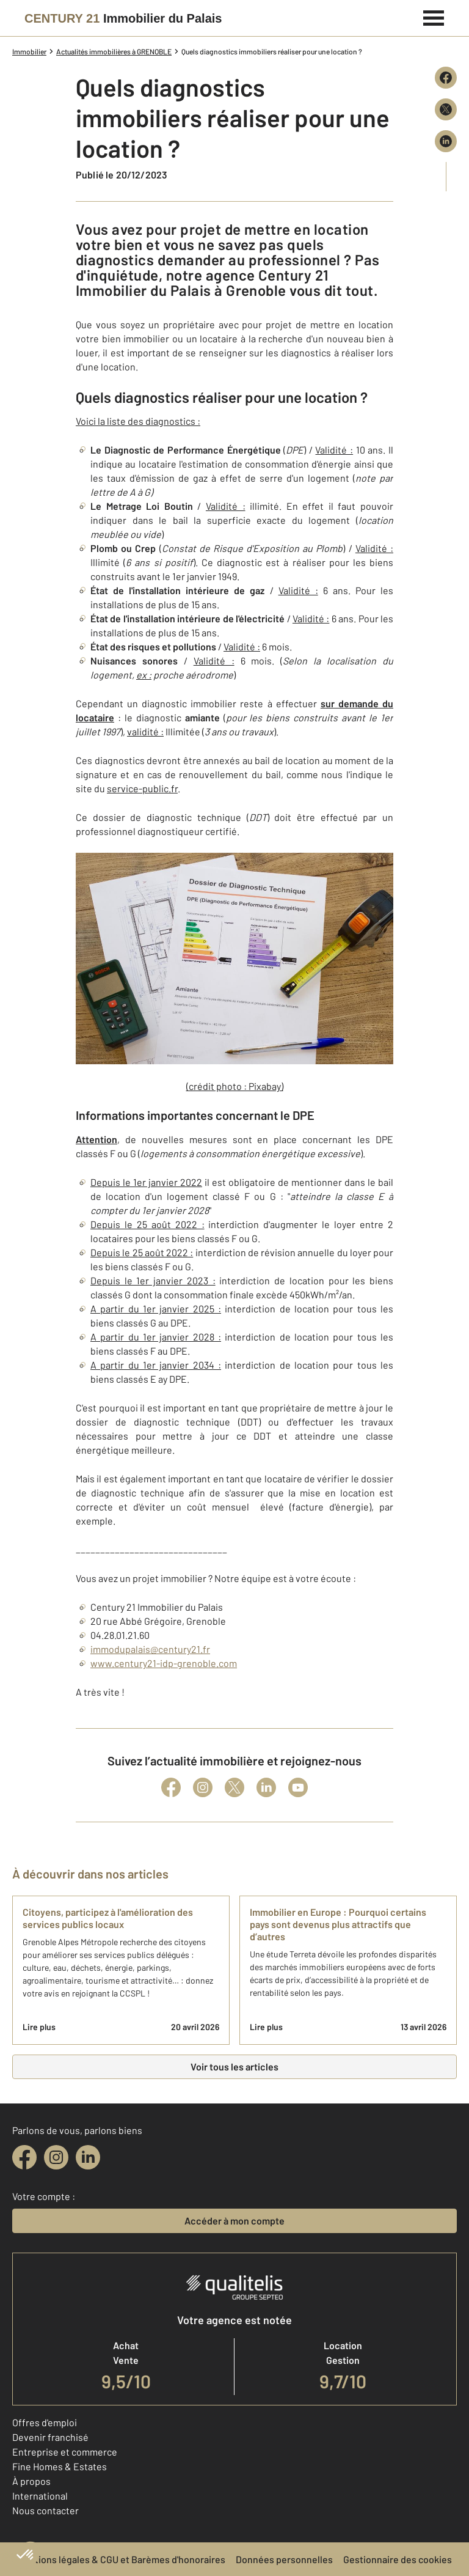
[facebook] (24, 2157)
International (40, 2495)
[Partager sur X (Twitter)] (446, 109)
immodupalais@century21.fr (150, 1649)
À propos (31, 2481)
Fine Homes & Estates (59, 2466)
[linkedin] (88, 2157)
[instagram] (56, 2157)
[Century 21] (123, 18)
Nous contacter (45, 2510)
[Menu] (434, 16)
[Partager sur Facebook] (446, 78)
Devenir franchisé (50, 2437)
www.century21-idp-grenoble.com (163, 1663)
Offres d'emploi (44, 2422)
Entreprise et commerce (64, 2451)
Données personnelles (284, 2559)
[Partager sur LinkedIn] (446, 141)
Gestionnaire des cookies (397, 2559)
